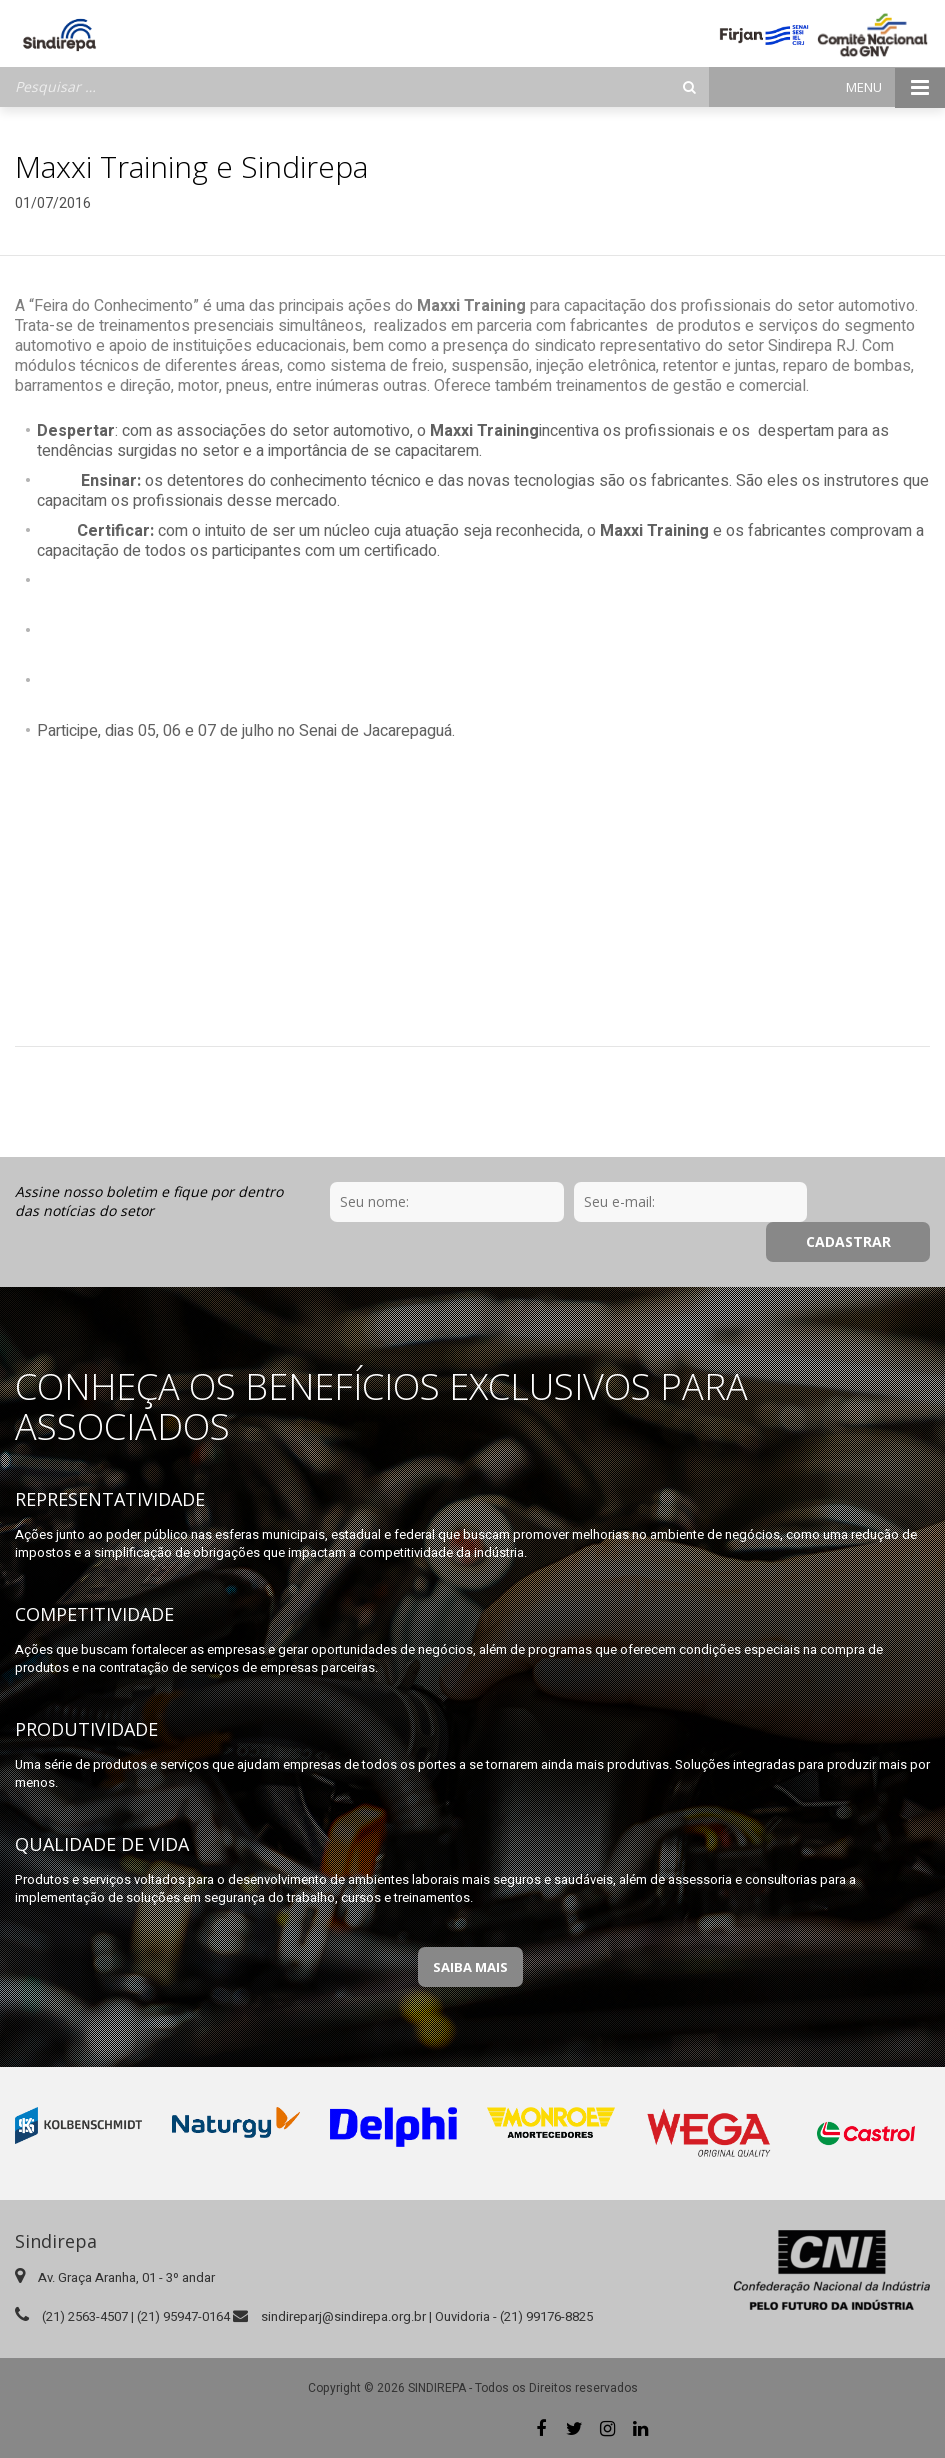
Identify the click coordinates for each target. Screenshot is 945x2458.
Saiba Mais (470, 1967)
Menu (895, 87)
